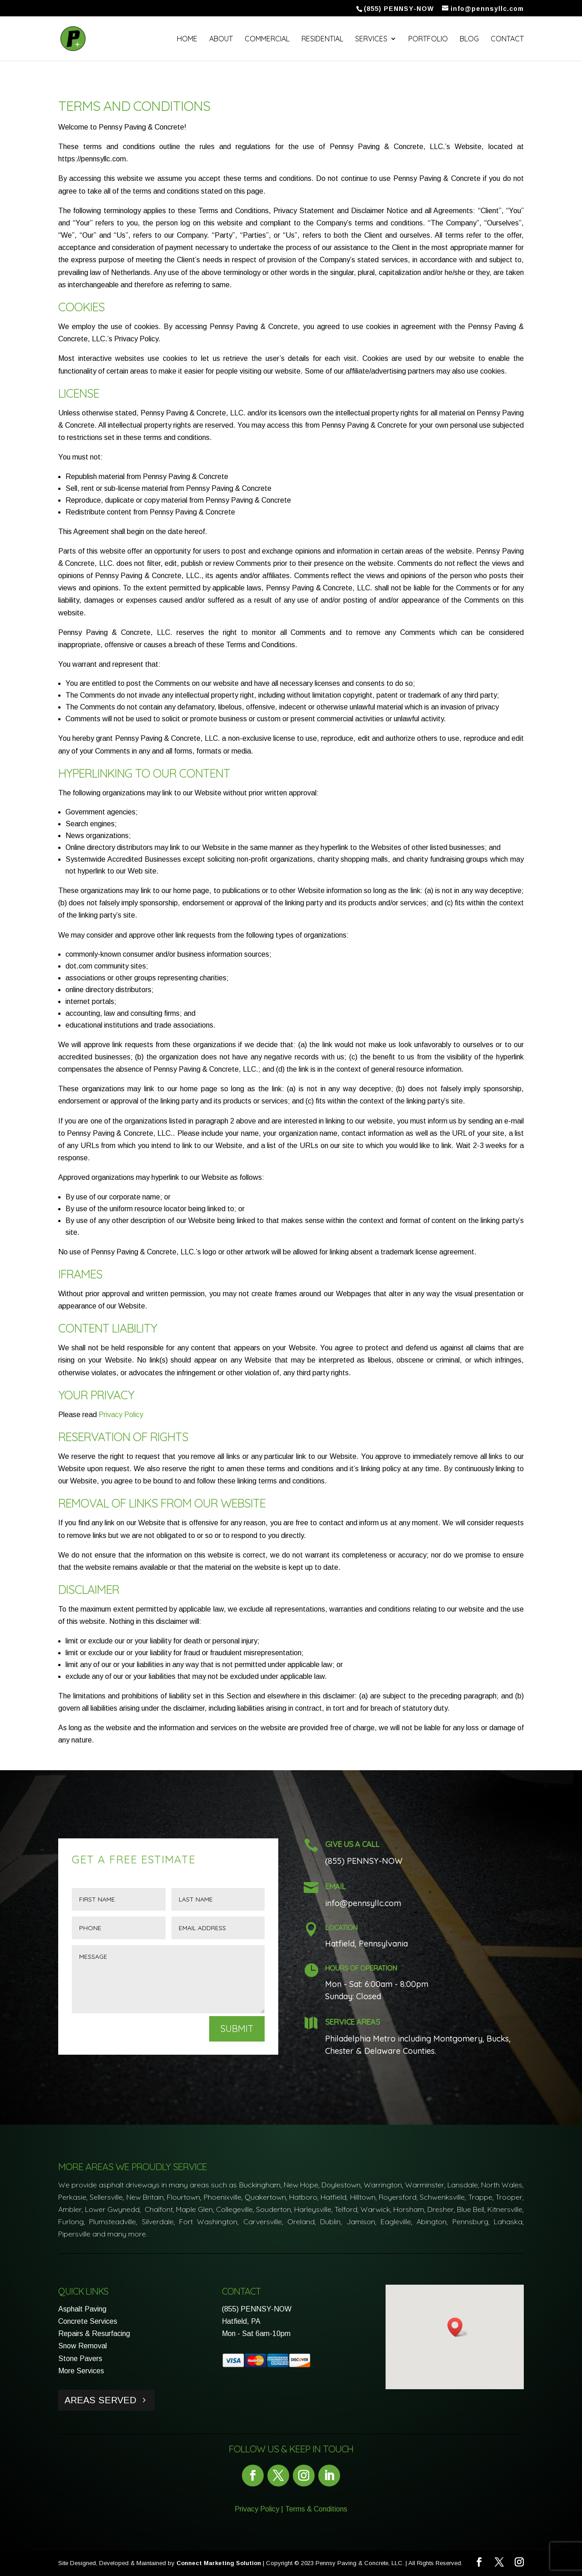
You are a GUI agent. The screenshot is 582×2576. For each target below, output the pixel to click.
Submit (237, 2028)
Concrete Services (87, 2321)
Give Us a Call (352, 1844)
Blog (469, 39)
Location (341, 1927)
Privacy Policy (121, 1414)
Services (371, 39)
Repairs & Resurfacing (94, 2333)
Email (335, 1886)
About (221, 39)
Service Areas (352, 2022)
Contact (507, 39)
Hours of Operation (361, 1967)
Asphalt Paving (82, 2309)
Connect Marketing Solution (218, 2563)
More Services (81, 2371)
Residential (322, 39)
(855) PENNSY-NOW (256, 2309)
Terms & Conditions (316, 2509)
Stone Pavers (80, 2358)
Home (187, 39)
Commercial (267, 39)
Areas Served (100, 2400)
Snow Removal (82, 2346)
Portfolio (428, 39)
